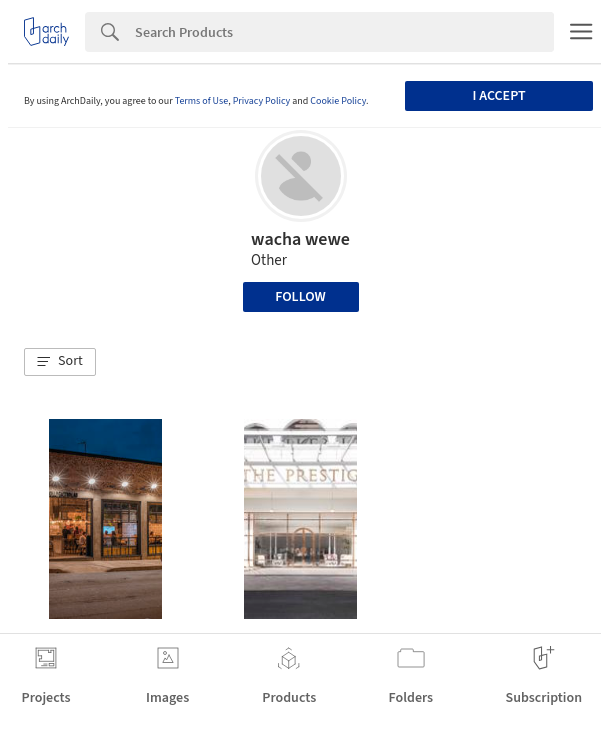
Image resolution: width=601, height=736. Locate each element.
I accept (499, 96)
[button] (60, 362)
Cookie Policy (338, 101)
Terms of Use (202, 101)
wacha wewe (300, 239)
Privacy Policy (262, 101)
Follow (300, 297)
